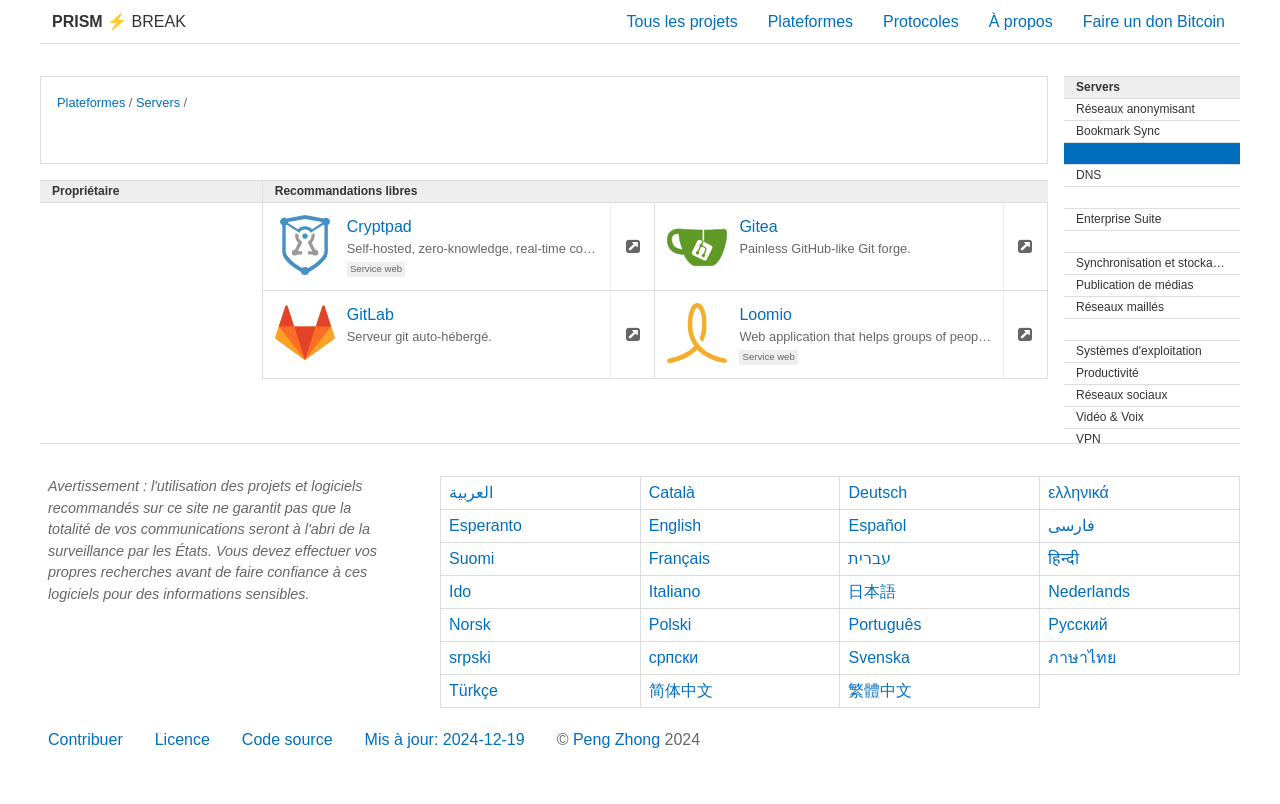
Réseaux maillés (1120, 307)
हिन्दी (1063, 558)
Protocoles (921, 21)
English (675, 525)
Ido (460, 591)
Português (884, 624)
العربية (471, 492)
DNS (1088, 175)
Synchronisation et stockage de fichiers (1158, 263)
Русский (1077, 624)
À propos (1021, 21)
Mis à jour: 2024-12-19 (445, 739)
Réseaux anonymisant (1135, 109)
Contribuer (85, 739)
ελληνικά (1078, 492)
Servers (158, 102)
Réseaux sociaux (1121, 395)
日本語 (872, 591)
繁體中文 (880, 690)
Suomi (471, 558)
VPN (1088, 439)
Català (672, 492)
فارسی (1071, 525)
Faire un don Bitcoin (1154, 21)
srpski (470, 657)
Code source (287, 739)
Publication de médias (1134, 285)
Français (679, 558)
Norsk (470, 624)
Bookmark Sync (1118, 131)
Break (119, 21)
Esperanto (485, 525)
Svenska (878, 657)
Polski (670, 624)
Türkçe (473, 690)
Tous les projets (682, 21)
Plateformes (810, 21)
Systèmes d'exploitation (1139, 351)
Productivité (1107, 373)
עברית (869, 558)
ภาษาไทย (1082, 657)
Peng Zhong (619, 739)
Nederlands (1089, 591)
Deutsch (877, 492)
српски (674, 657)
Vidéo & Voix (1110, 417)
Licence (182, 739)
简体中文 (681, 690)
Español (877, 525)
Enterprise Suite (1118, 219)
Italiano (675, 591)
